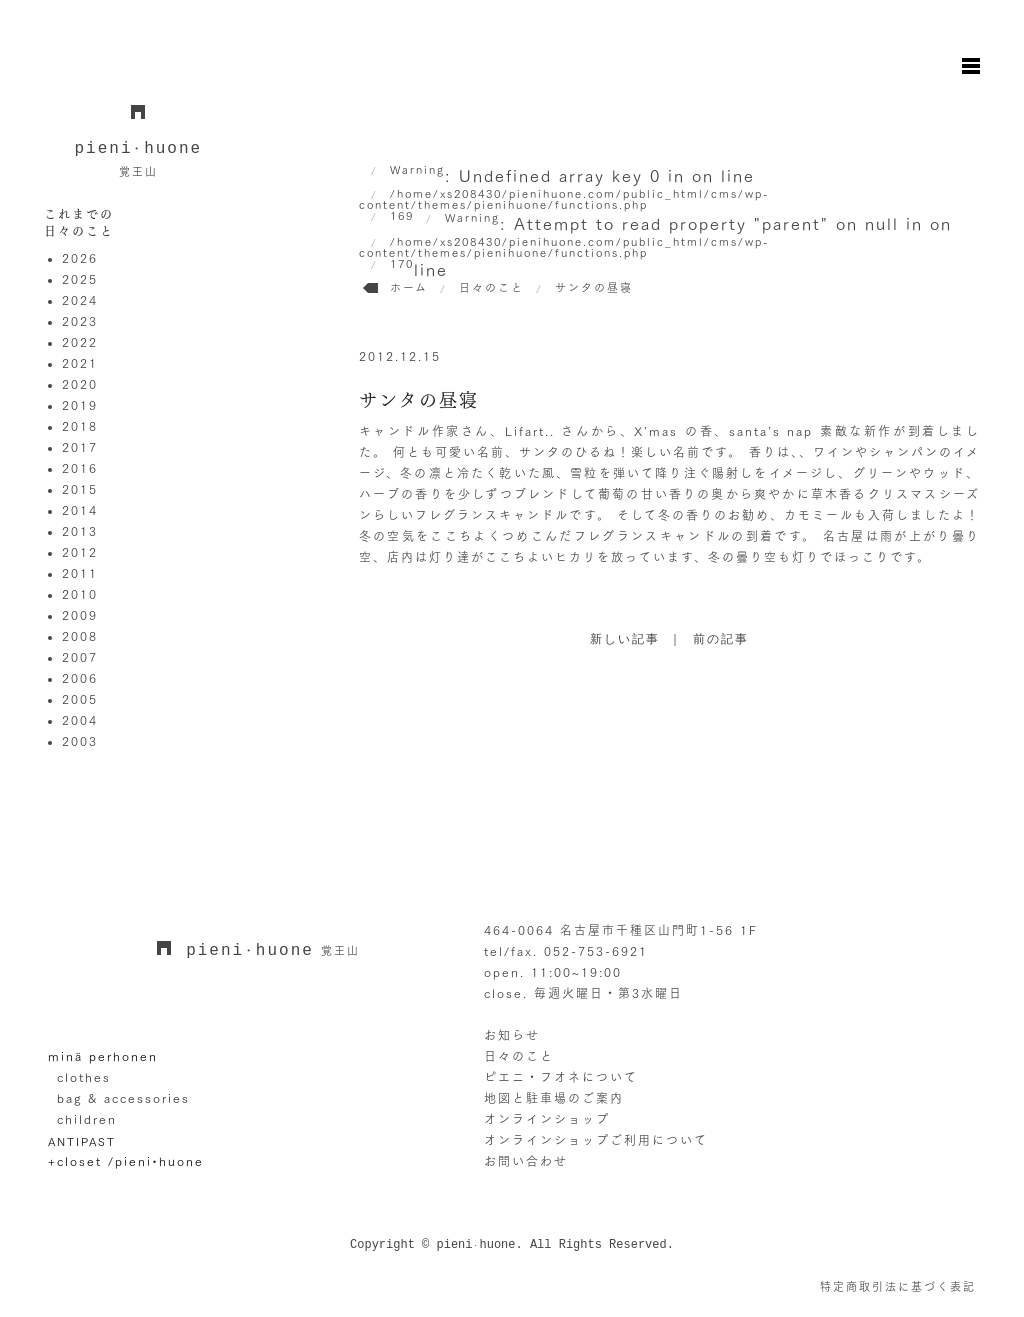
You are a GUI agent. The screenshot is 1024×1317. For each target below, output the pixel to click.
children (87, 1119)
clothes (84, 1077)
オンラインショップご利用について (596, 1140)
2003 (80, 741)
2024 (80, 300)
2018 (80, 426)
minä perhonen (103, 1056)
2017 (80, 447)
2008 (80, 636)
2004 (80, 720)
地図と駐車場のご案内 (554, 1098)
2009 (80, 615)
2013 (80, 531)
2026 (80, 258)
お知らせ (512, 1035)
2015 (80, 489)
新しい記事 (625, 640)
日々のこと (519, 1056)
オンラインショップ (547, 1119)
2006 (80, 678)
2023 (80, 321)
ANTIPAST (82, 1141)
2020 (80, 384)
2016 (80, 468)
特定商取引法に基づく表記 (898, 1286)
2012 (80, 552)
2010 (80, 594)
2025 (80, 279)
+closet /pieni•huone (126, 1161)
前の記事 (721, 640)
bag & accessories (123, 1098)
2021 (80, 363)
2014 (80, 510)
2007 (80, 657)
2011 (80, 573)
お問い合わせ (526, 1161)
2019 (80, 405)
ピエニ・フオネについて (561, 1077)
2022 (80, 342)
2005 (80, 699)
